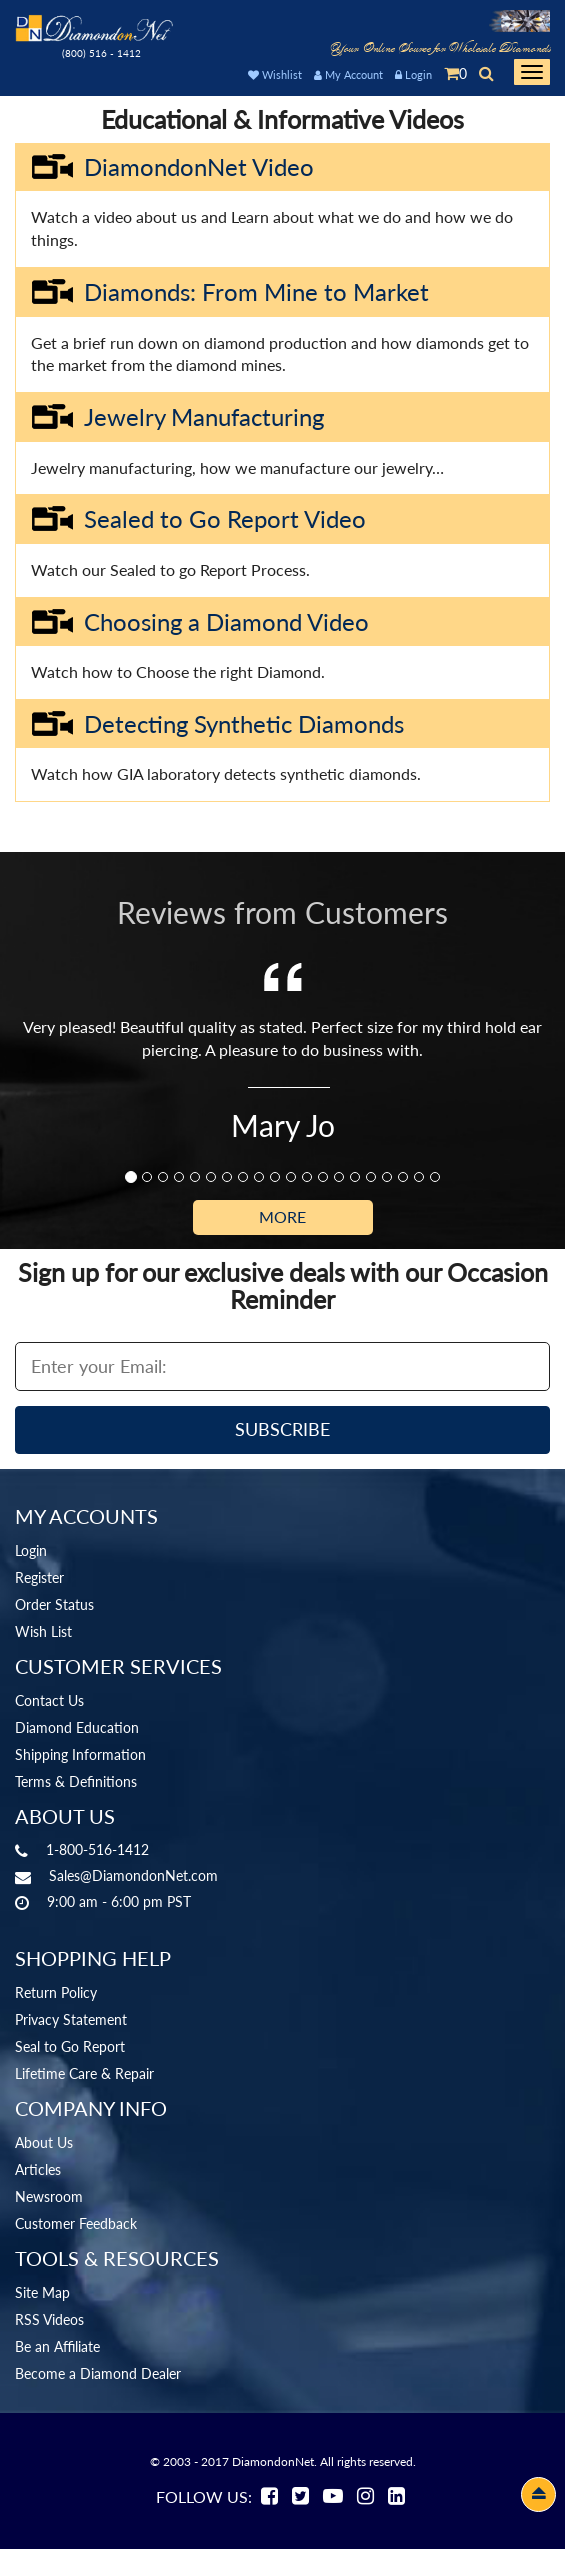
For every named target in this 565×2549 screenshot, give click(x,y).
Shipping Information (80, 1754)
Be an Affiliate (57, 2346)
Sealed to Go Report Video (198, 519)
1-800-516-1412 (97, 1849)
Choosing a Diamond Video (200, 622)
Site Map (42, 2292)
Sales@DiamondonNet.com (133, 1875)
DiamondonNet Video (172, 167)
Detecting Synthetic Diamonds (217, 724)
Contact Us (49, 1700)
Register (39, 1577)
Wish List (43, 1631)
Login (413, 74)
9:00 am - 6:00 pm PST (119, 1901)
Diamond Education (77, 1727)
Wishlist (275, 74)
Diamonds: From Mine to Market (230, 292)
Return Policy (56, 1992)
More (282, 1216)
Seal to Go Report (70, 2046)
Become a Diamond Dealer (98, 2373)
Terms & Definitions (76, 1781)
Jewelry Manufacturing (177, 417)
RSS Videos (49, 2319)
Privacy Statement (71, 2019)
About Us (44, 2142)
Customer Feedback (76, 2223)
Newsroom (49, 2196)
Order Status (54, 1604)
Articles (38, 2169)
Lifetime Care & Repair (84, 2073)
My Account (348, 74)
